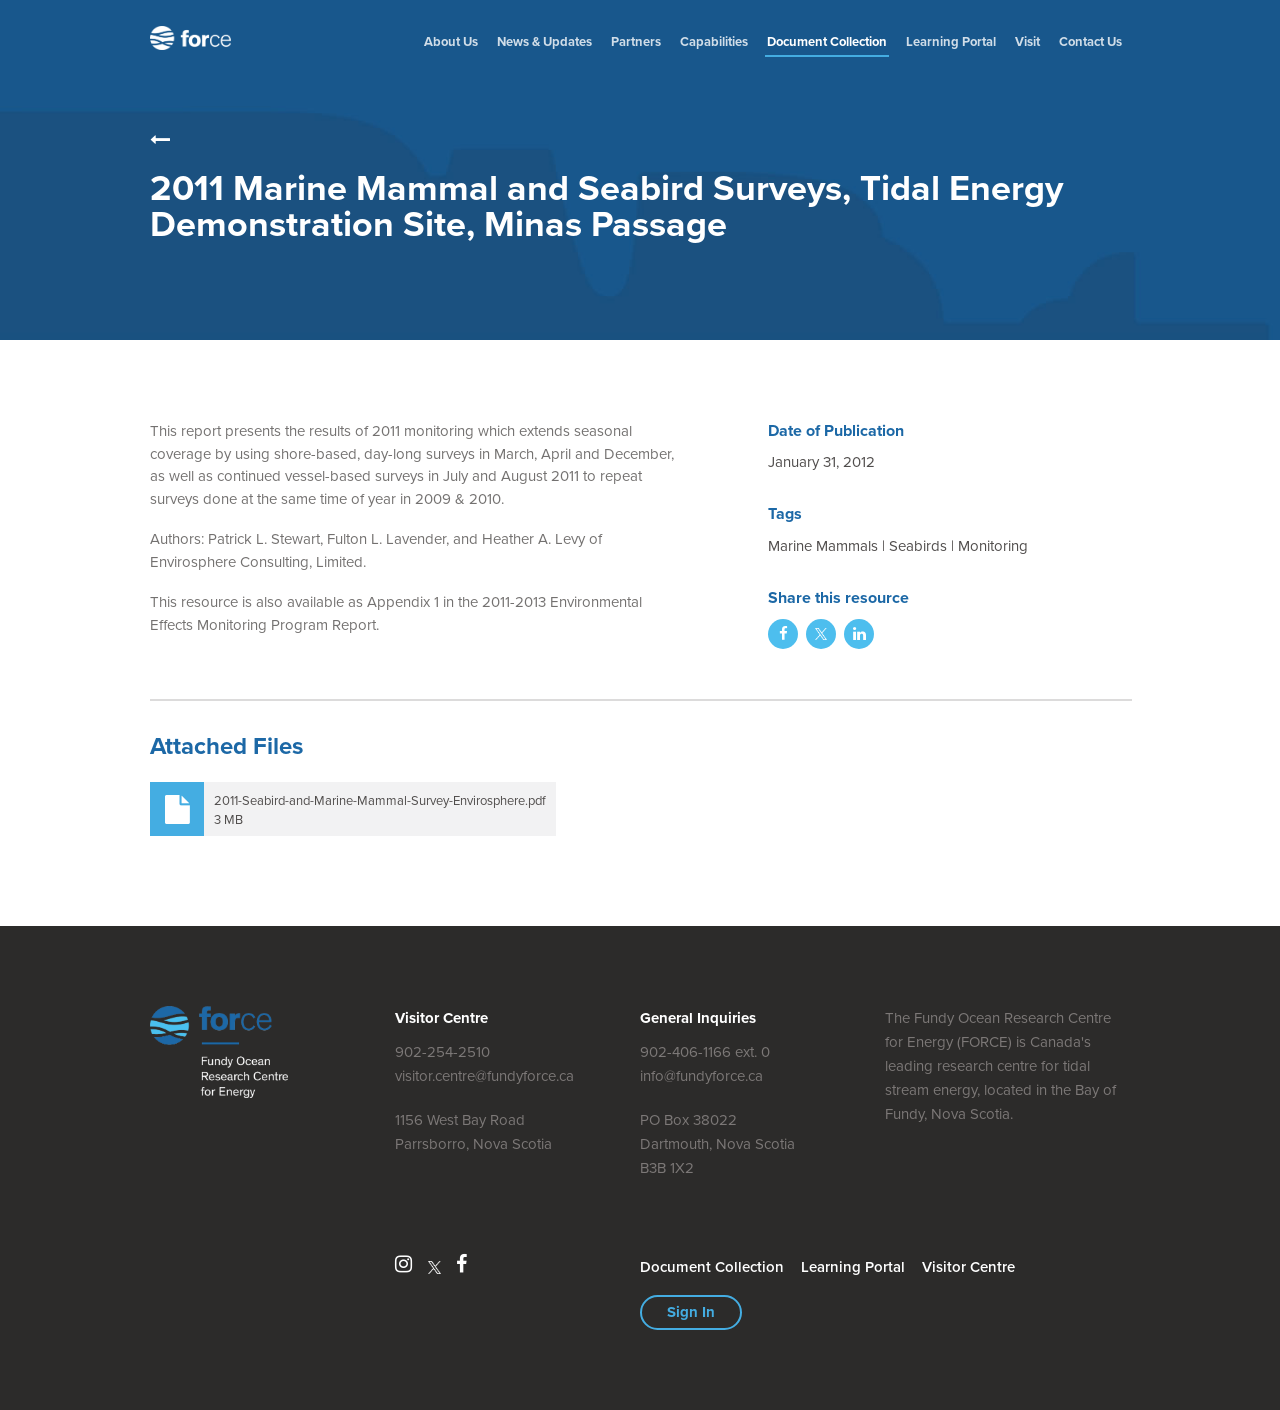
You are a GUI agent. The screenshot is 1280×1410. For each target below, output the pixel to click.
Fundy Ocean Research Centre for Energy (195, 38)
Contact (1090, 41)
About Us (451, 41)
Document (827, 41)
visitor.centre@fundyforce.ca (484, 1076)
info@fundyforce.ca (701, 1076)
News (544, 41)
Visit (1027, 41)
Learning (951, 41)
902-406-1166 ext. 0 (705, 1052)
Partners (636, 41)
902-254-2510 (442, 1052)
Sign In (691, 1312)
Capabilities (714, 41)
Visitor (968, 1267)
